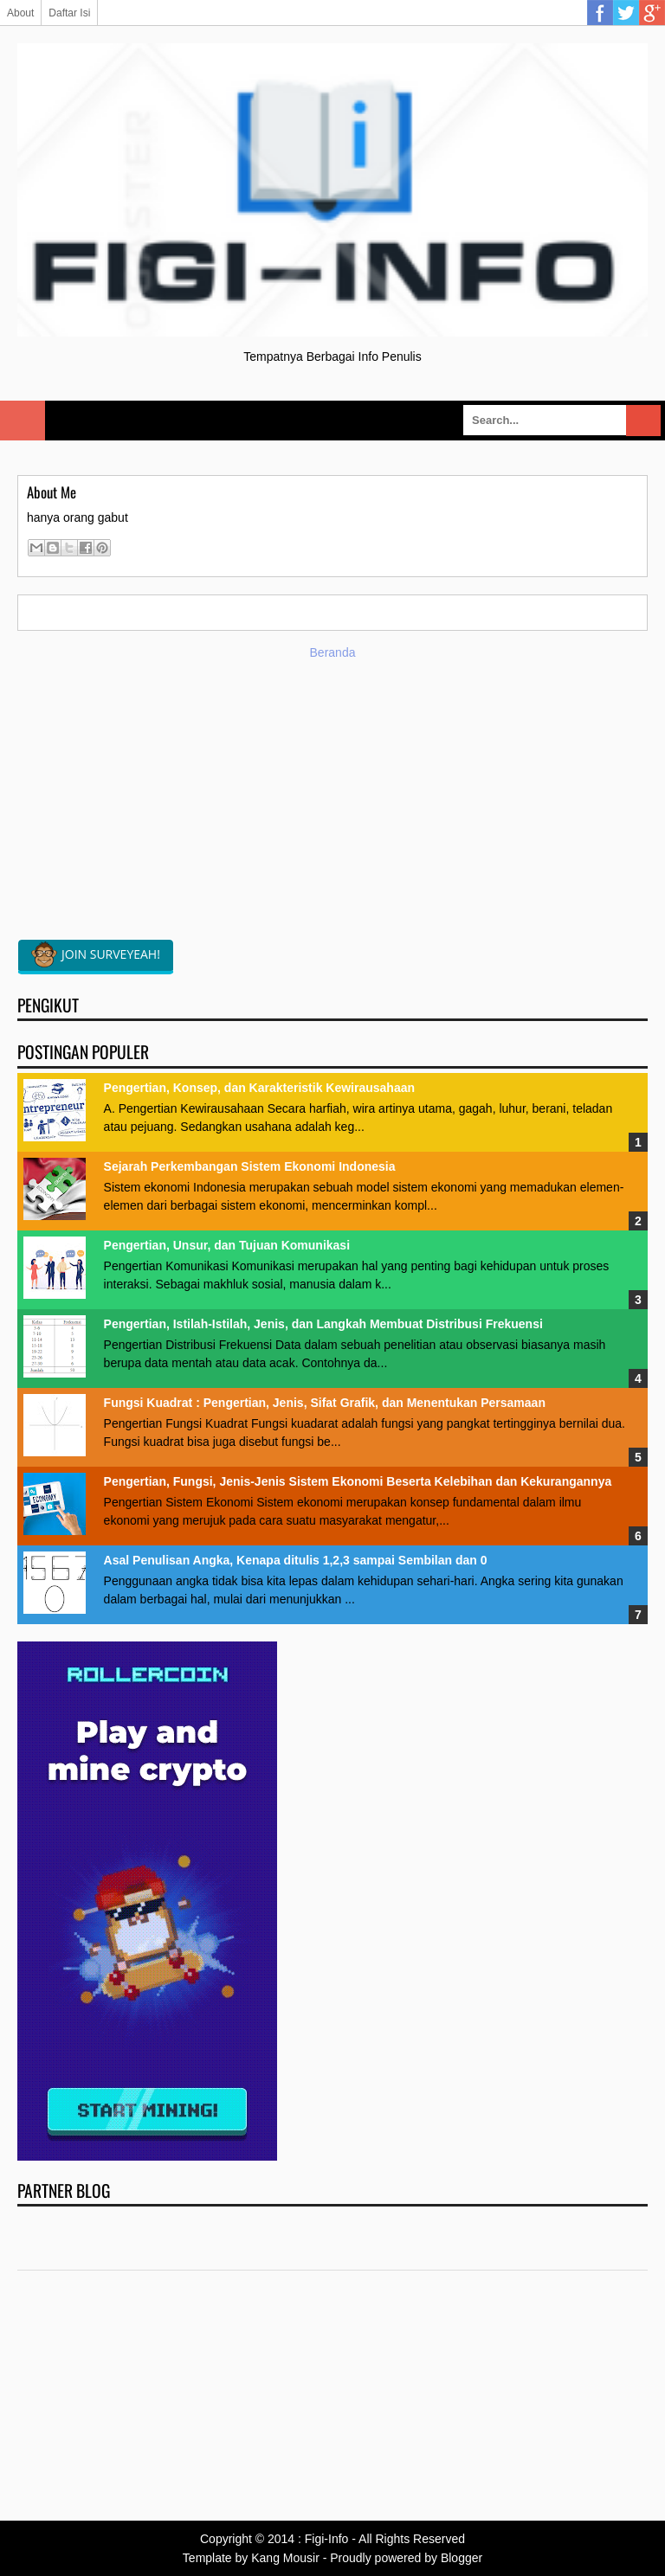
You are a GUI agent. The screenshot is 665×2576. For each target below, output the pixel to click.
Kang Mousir (285, 2558)
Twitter (626, 13)
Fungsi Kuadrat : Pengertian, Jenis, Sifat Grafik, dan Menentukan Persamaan (325, 1403)
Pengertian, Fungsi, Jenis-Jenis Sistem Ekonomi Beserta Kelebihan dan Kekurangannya (358, 1481)
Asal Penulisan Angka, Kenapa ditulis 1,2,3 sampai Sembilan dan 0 (295, 1560)
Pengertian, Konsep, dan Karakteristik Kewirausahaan (259, 1088)
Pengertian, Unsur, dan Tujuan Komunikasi (227, 1245)
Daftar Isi (69, 13)
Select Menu (22, 420)
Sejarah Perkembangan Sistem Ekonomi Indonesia (250, 1166)
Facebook (600, 13)
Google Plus (652, 13)
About (20, 13)
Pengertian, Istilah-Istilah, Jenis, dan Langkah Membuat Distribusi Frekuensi (323, 1324)
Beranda (333, 652)
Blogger (461, 2558)
